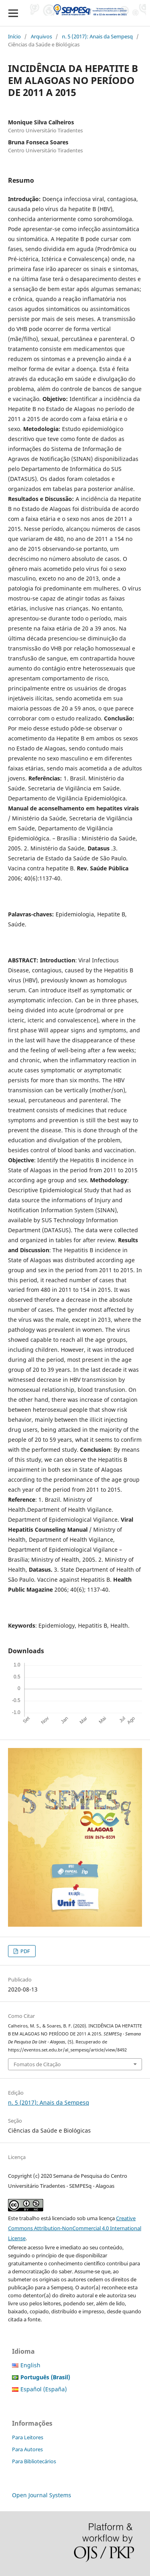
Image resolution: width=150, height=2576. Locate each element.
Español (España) (43, 2389)
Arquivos (41, 36)
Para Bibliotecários (34, 2461)
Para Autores (27, 2449)
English (30, 2365)
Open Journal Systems (41, 2495)
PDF (24, 1951)
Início (14, 36)
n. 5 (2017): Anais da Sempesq (97, 36)
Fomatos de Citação (37, 2064)
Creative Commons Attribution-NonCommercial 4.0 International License (74, 2228)
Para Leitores (27, 2437)
